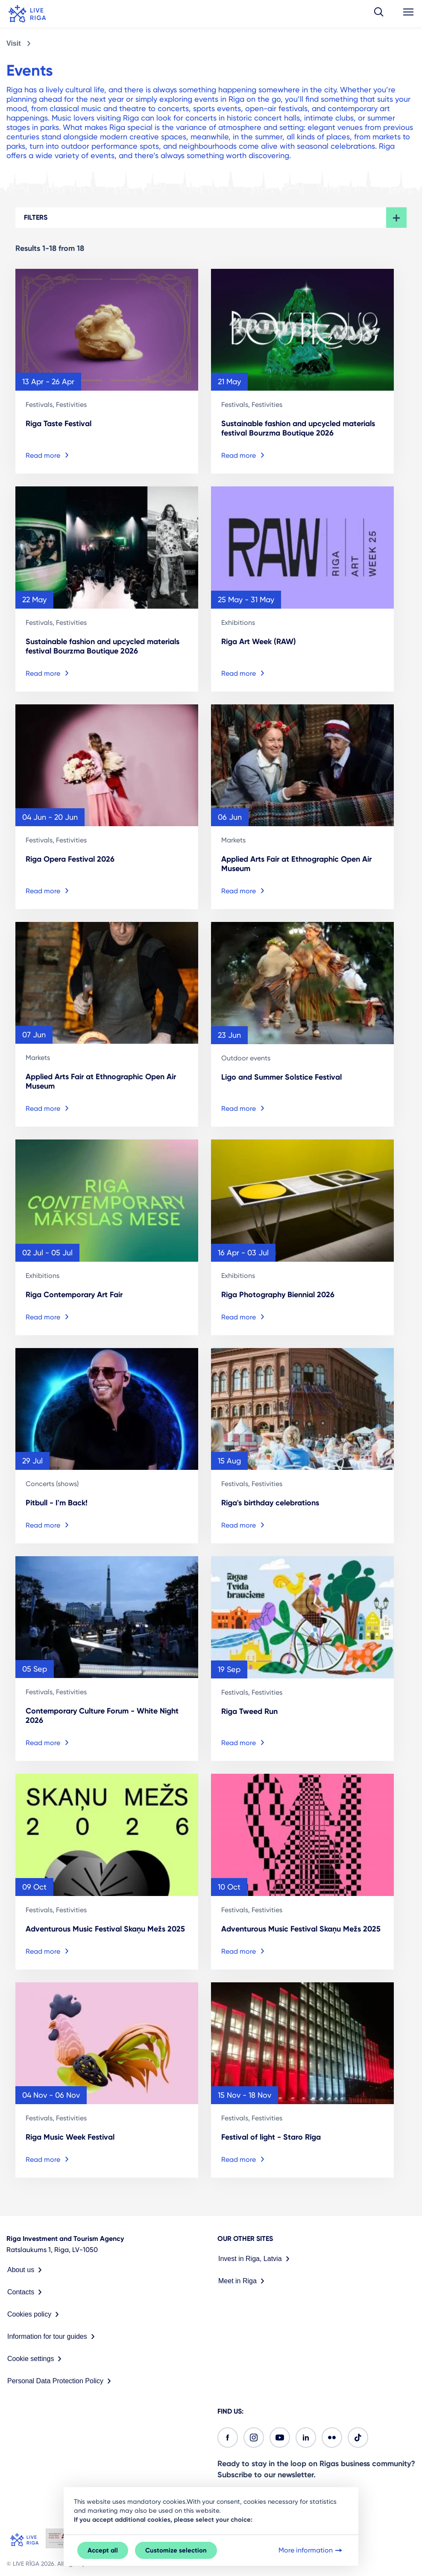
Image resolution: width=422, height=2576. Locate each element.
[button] (379, 13)
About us (26, 2270)
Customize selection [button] (176, 2550)
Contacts (26, 2292)
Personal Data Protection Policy (60, 2381)
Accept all (103, 2550)
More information (311, 2550)
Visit (13, 43)
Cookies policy (34, 2314)
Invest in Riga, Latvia (255, 2259)
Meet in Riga (243, 2281)
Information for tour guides (52, 2337)
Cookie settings (36, 2359)
